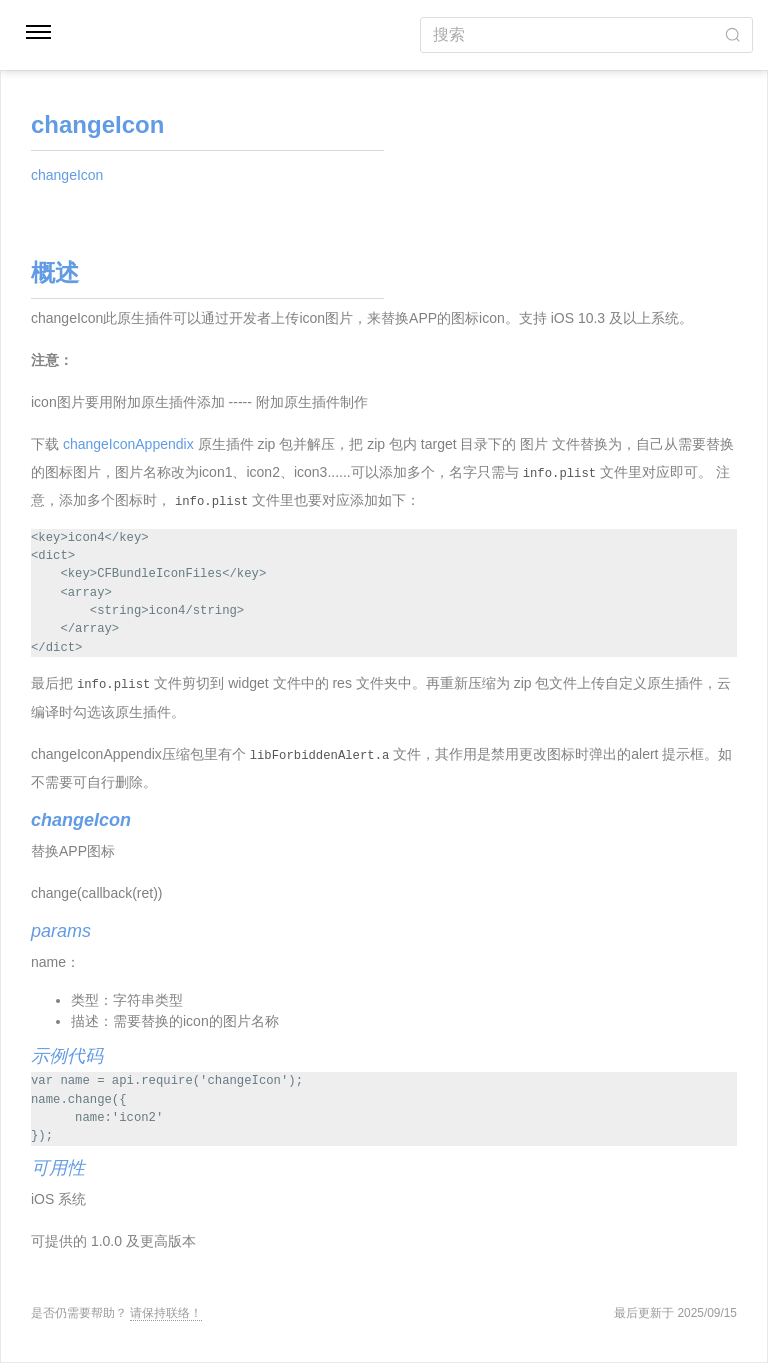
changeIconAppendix (128, 444)
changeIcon (67, 175)
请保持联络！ (166, 1313)
